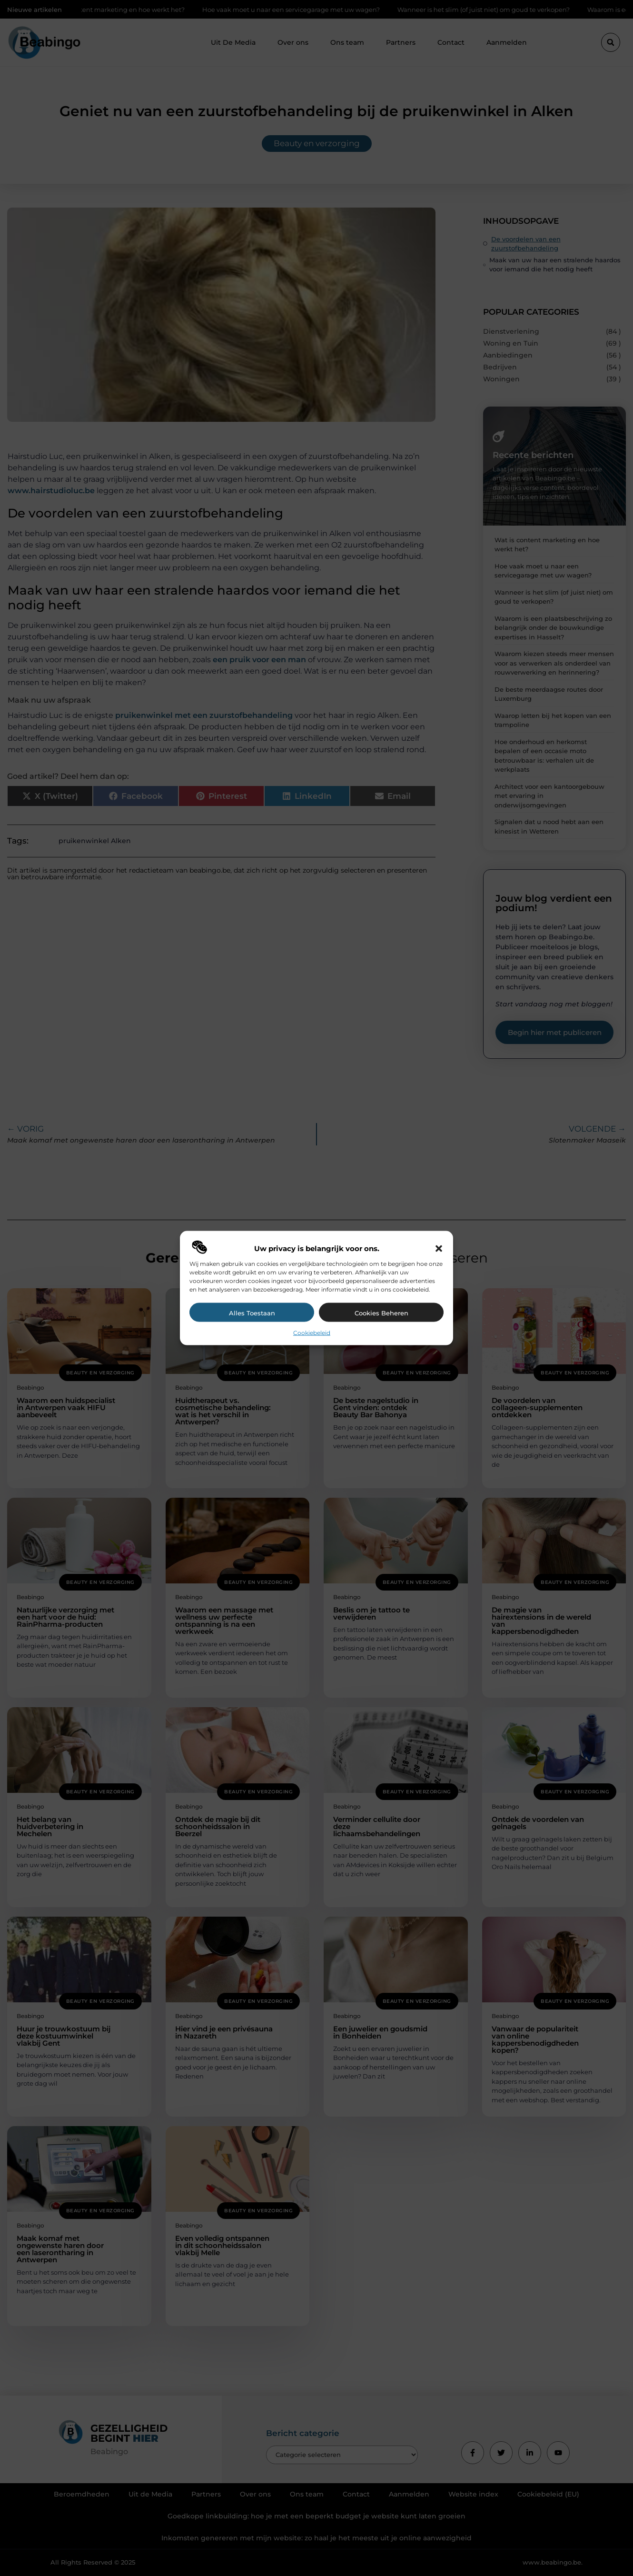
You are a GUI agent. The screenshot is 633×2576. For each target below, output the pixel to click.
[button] (439, 1248)
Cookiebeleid (311, 1332)
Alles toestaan (252, 1313)
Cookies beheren (381, 1313)
